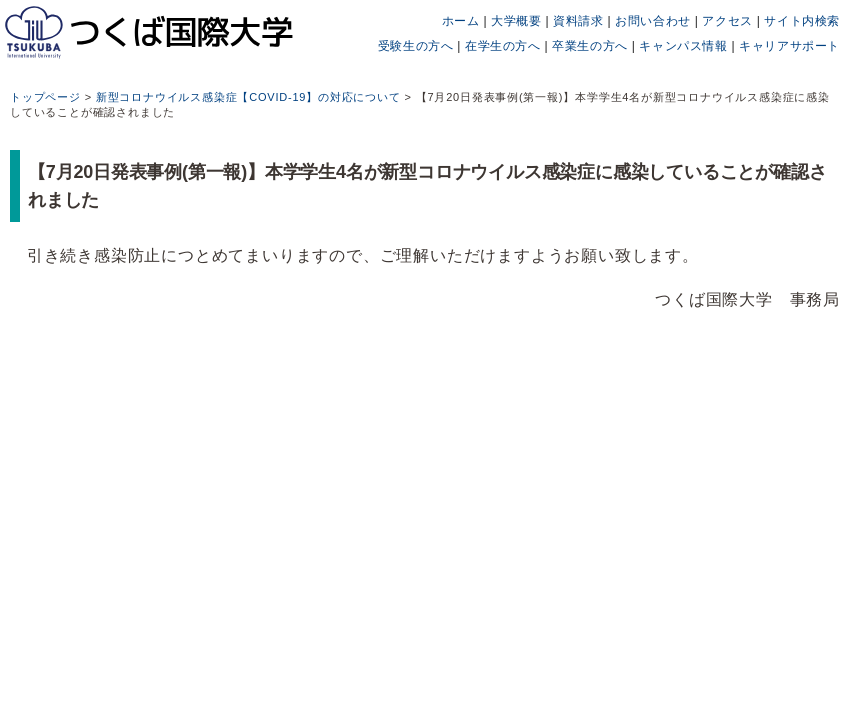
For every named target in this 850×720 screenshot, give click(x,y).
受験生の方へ (416, 46)
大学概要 (516, 21)
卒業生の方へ (590, 46)
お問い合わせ (653, 21)
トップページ (45, 97)
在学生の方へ (503, 46)
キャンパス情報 (683, 46)
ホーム (461, 21)
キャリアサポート (789, 46)
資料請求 (578, 21)
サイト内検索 (802, 21)
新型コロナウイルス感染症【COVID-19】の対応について (248, 97)
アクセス (727, 21)
